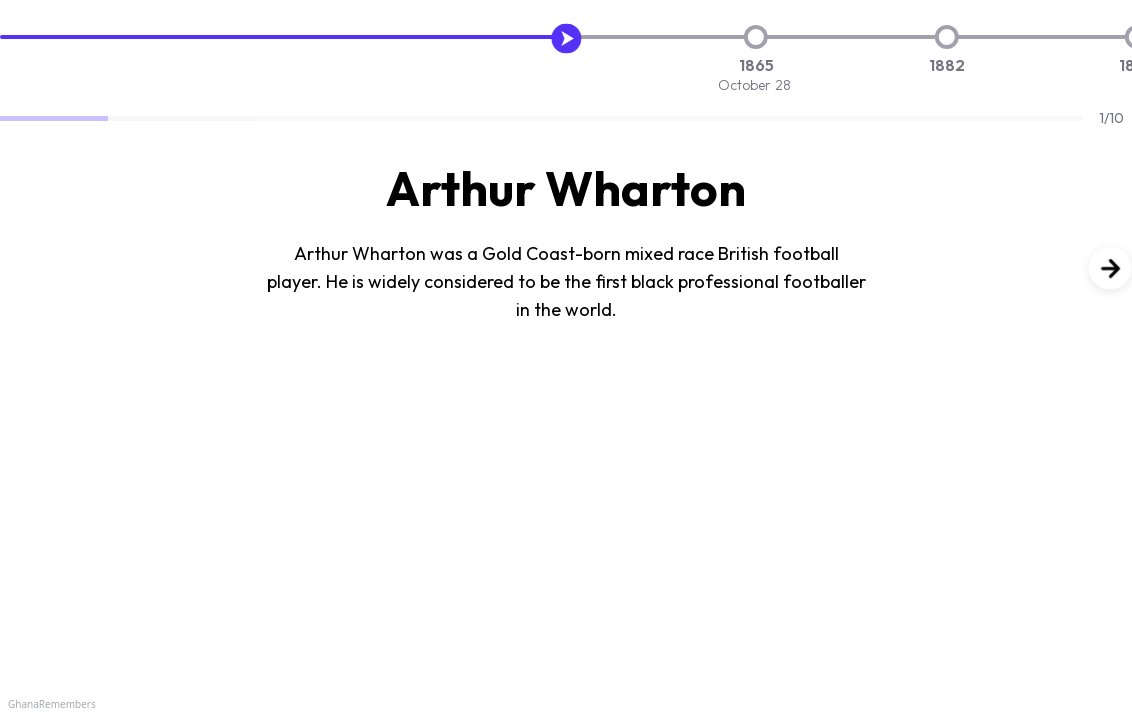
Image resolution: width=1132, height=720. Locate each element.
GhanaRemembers (52, 704)
